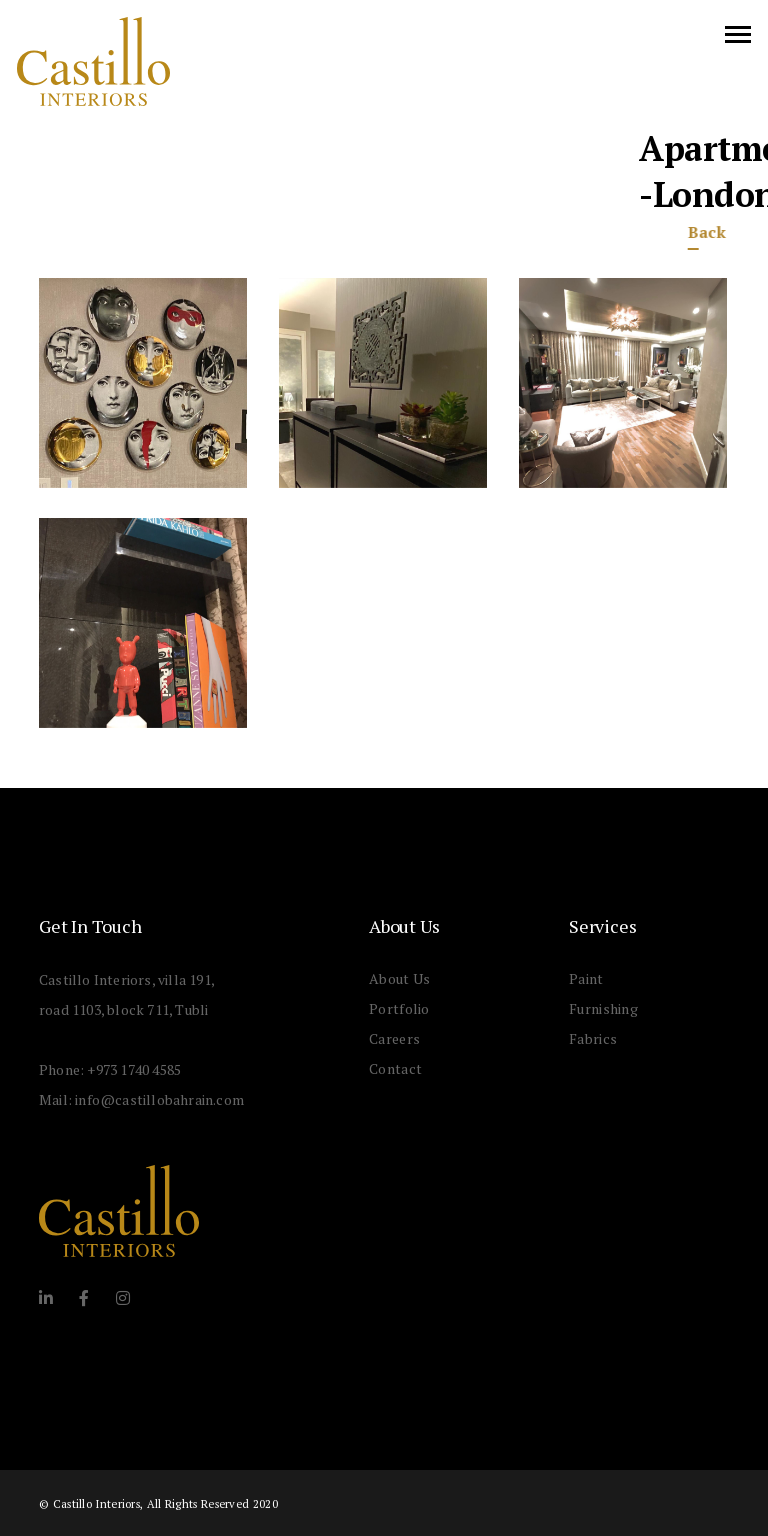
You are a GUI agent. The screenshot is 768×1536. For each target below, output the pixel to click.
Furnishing (603, 1008)
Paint (586, 978)
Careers (394, 1038)
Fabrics (593, 1038)
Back (689, 232)
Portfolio (399, 1008)
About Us (399, 978)
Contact (395, 1068)
